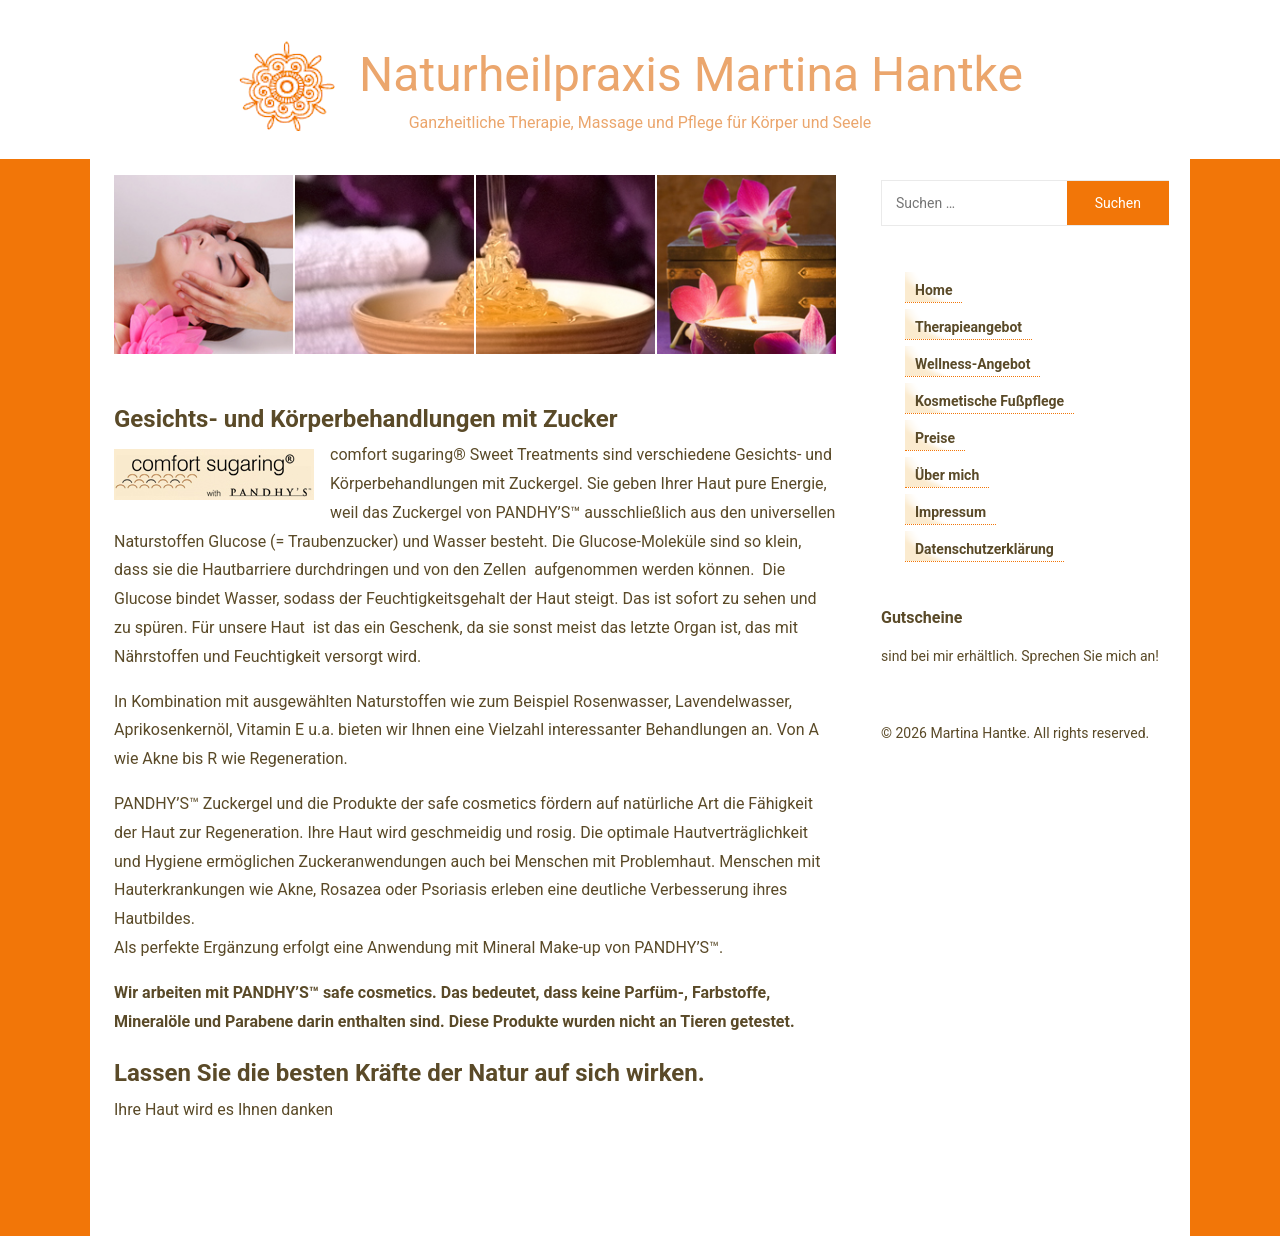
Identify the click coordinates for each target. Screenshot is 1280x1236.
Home (933, 290)
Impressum (950, 512)
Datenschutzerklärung (984, 549)
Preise (935, 438)
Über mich (947, 475)
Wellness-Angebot (972, 364)
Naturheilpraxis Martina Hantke (691, 74)
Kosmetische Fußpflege (989, 401)
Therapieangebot (968, 327)
